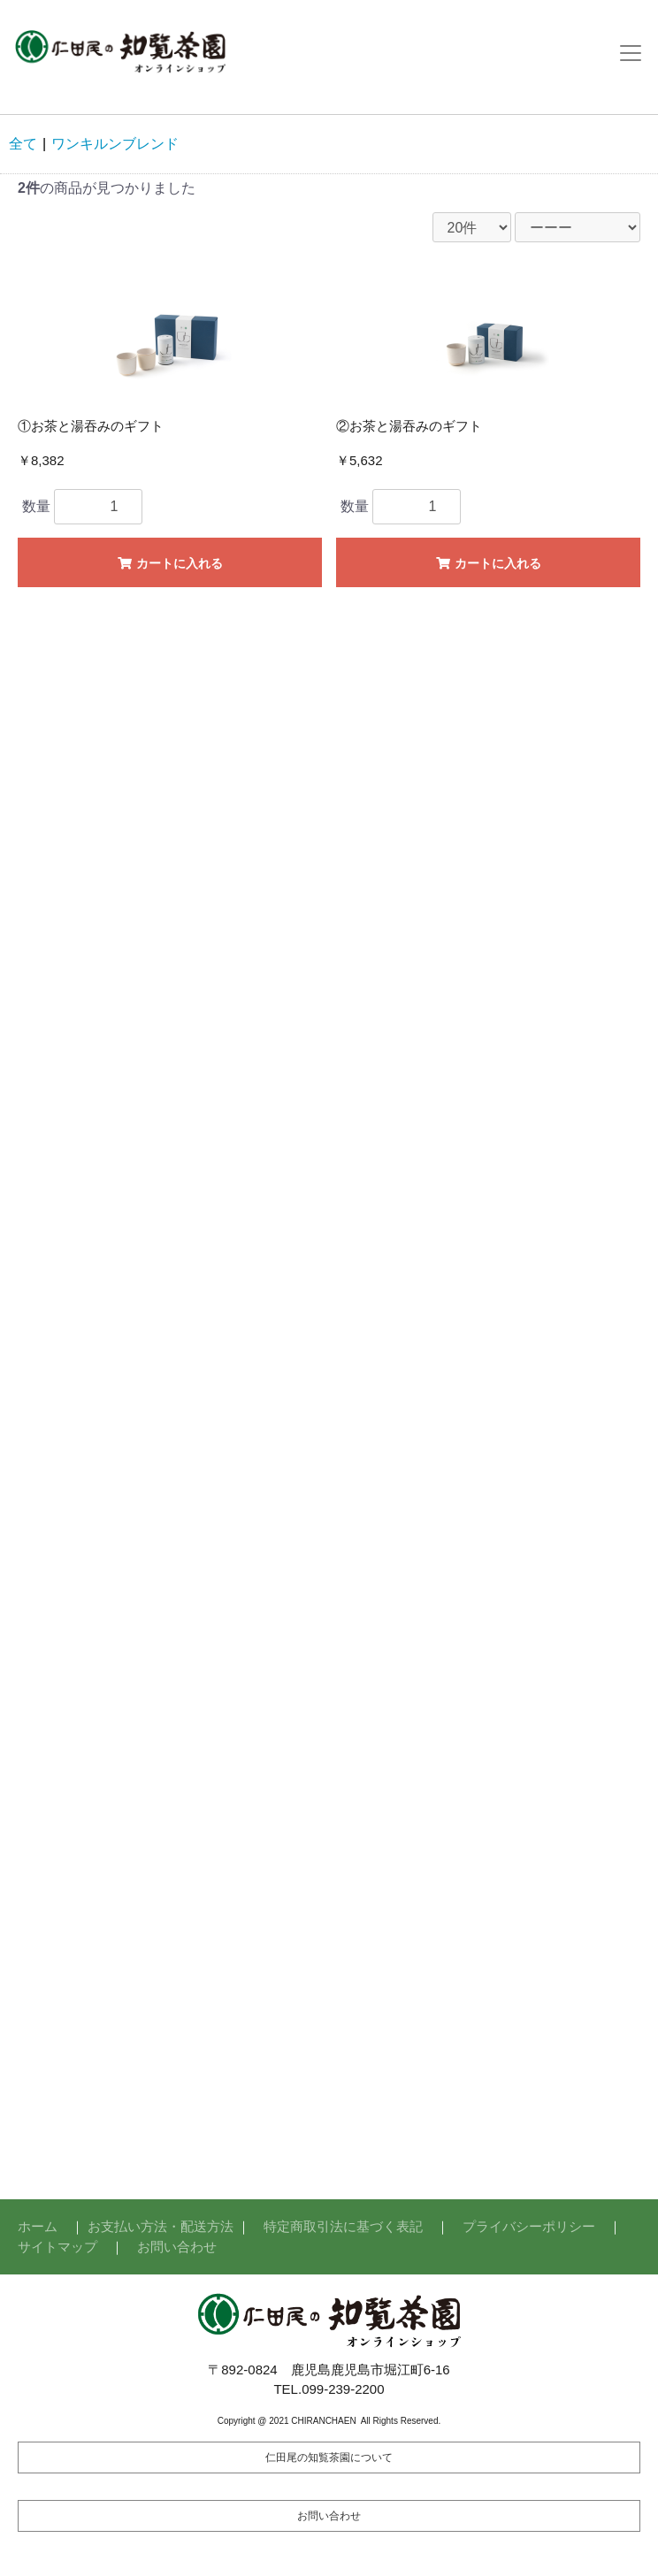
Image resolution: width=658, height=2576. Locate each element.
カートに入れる (169, 563)
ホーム (37, 2226)
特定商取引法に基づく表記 (343, 2226)
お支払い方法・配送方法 (160, 2226)
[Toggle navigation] (630, 53)
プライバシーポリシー (529, 2226)
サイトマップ (57, 2246)
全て (23, 143)
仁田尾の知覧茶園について (329, 2457)
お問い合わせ (177, 2246)
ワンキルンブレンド (115, 143)
